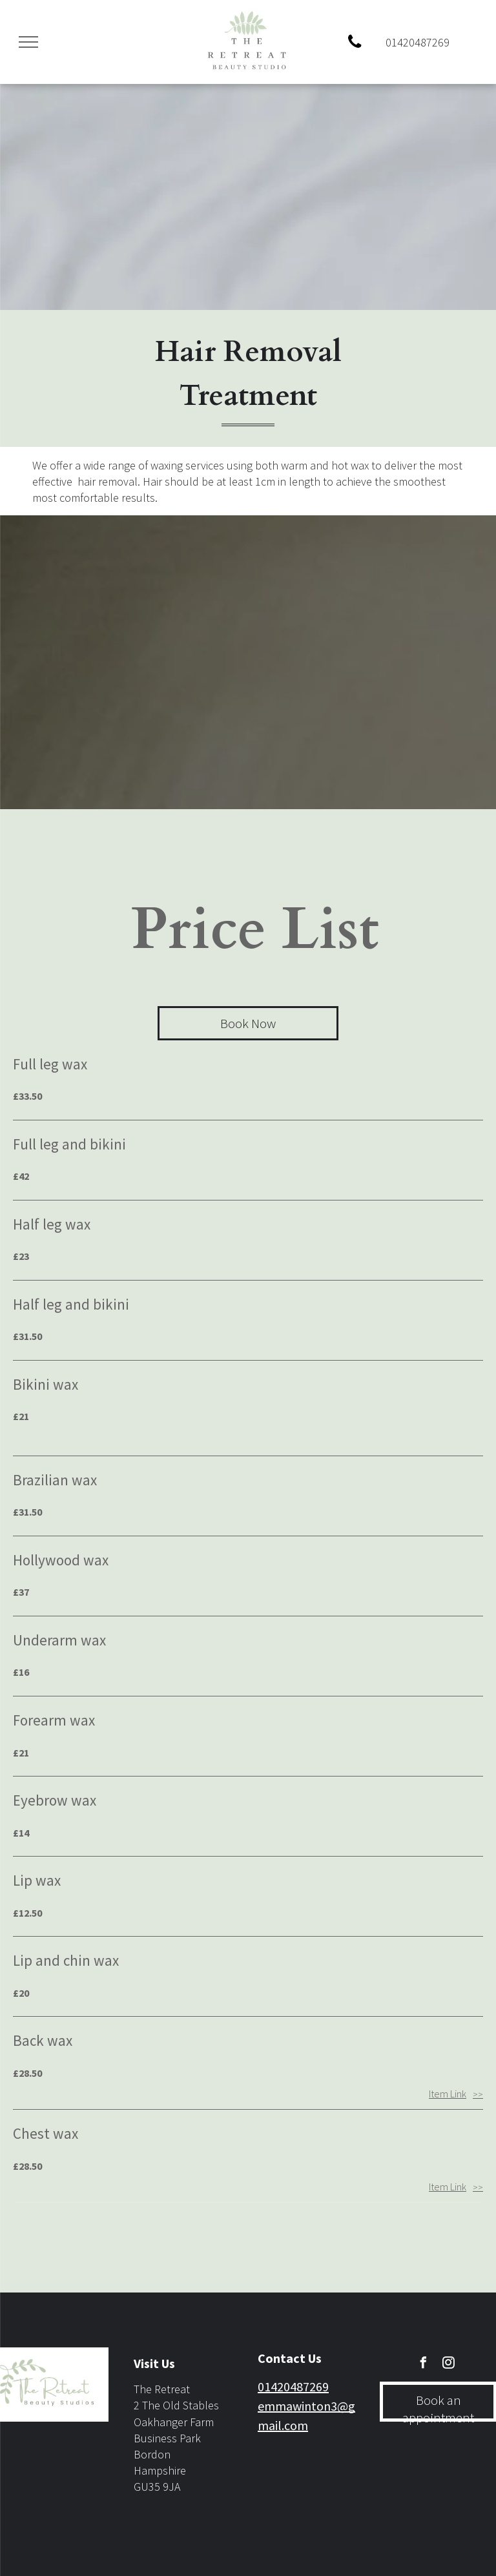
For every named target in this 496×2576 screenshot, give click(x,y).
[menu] (28, 42)
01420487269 (293, 2386)
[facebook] (424, 2364)
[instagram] (449, 2364)
